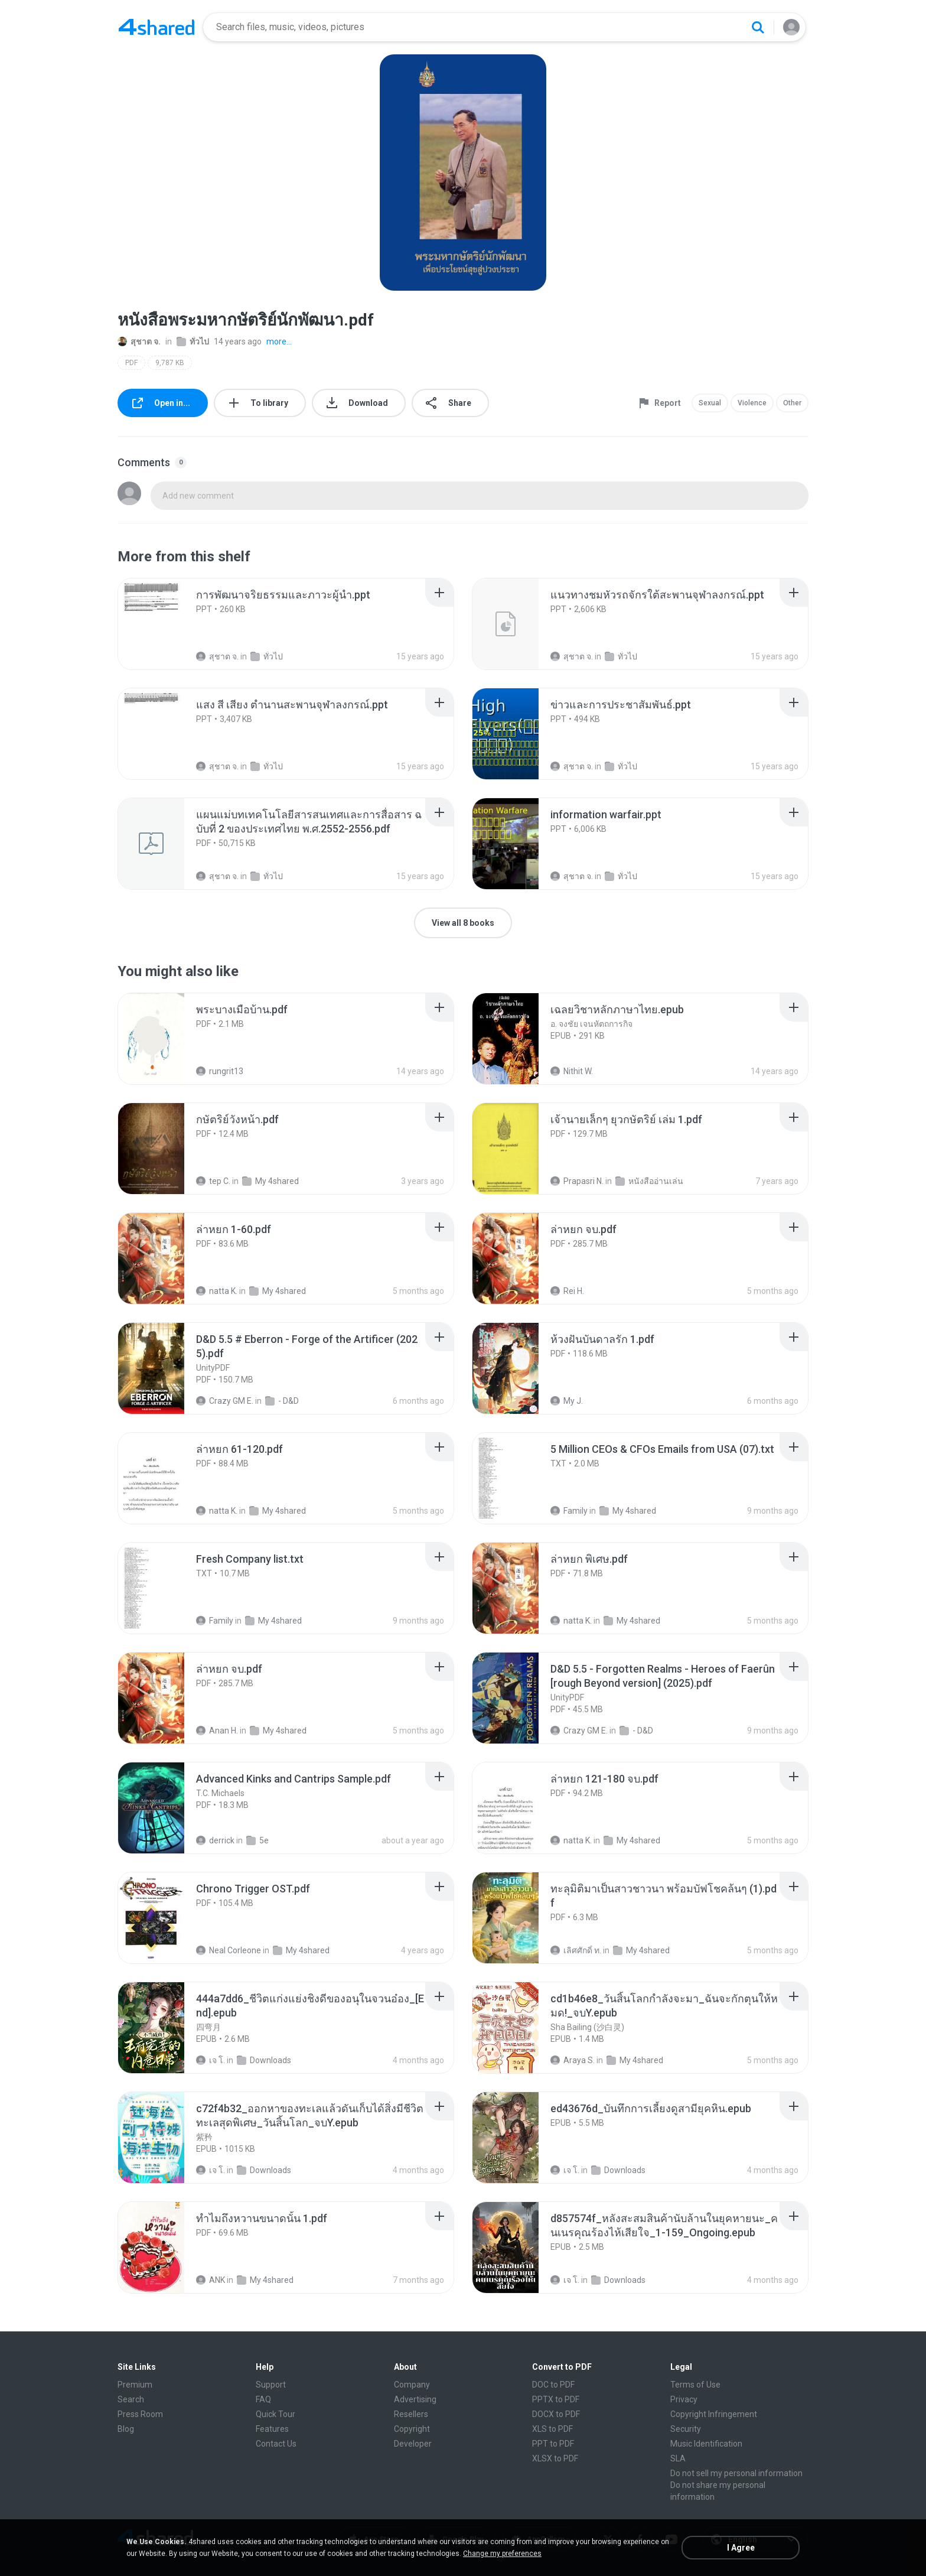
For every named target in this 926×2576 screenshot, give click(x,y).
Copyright (412, 2429)
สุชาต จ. (139, 341)
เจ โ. (210, 2060)
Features (272, 2429)
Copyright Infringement (713, 2414)
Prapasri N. (577, 1181)
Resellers (411, 2414)
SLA (678, 2458)
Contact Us (276, 2443)
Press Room (140, 2414)
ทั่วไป (193, 341)
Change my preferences (502, 2553)
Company (412, 2384)
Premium (135, 2384)
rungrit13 (219, 1071)
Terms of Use (695, 2384)
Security (685, 2429)
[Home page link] (156, 27)
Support (271, 2384)
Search (131, 2399)
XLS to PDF (552, 2429)
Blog (126, 2429)
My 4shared (270, 1181)
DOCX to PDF (556, 2414)
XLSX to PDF (555, 2458)
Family (569, 1510)
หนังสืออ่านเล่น (649, 1181)
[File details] (164, 623)
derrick (215, 1840)
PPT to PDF (553, 2443)
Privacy (683, 2399)
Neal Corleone (228, 1950)
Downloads (264, 2060)
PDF (131, 363)
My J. (566, 1401)
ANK (210, 2280)
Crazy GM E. (224, 1401)
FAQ (263, 2399)
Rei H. (567, 1291)
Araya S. (572, 2060)
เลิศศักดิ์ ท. (575, 1950)
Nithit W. (571, 1071)
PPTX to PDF (555, 2399)
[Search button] (758, 27)
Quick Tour (275, 2414)
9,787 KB (169, 363)
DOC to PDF (553, 2384)
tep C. (213, 1181)
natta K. (216, 1291)
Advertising (415, 2399)
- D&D (282, 1401)
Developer (413, 2443)
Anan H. (217, 1730)
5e (257, 1840)
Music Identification (706, 2443)
